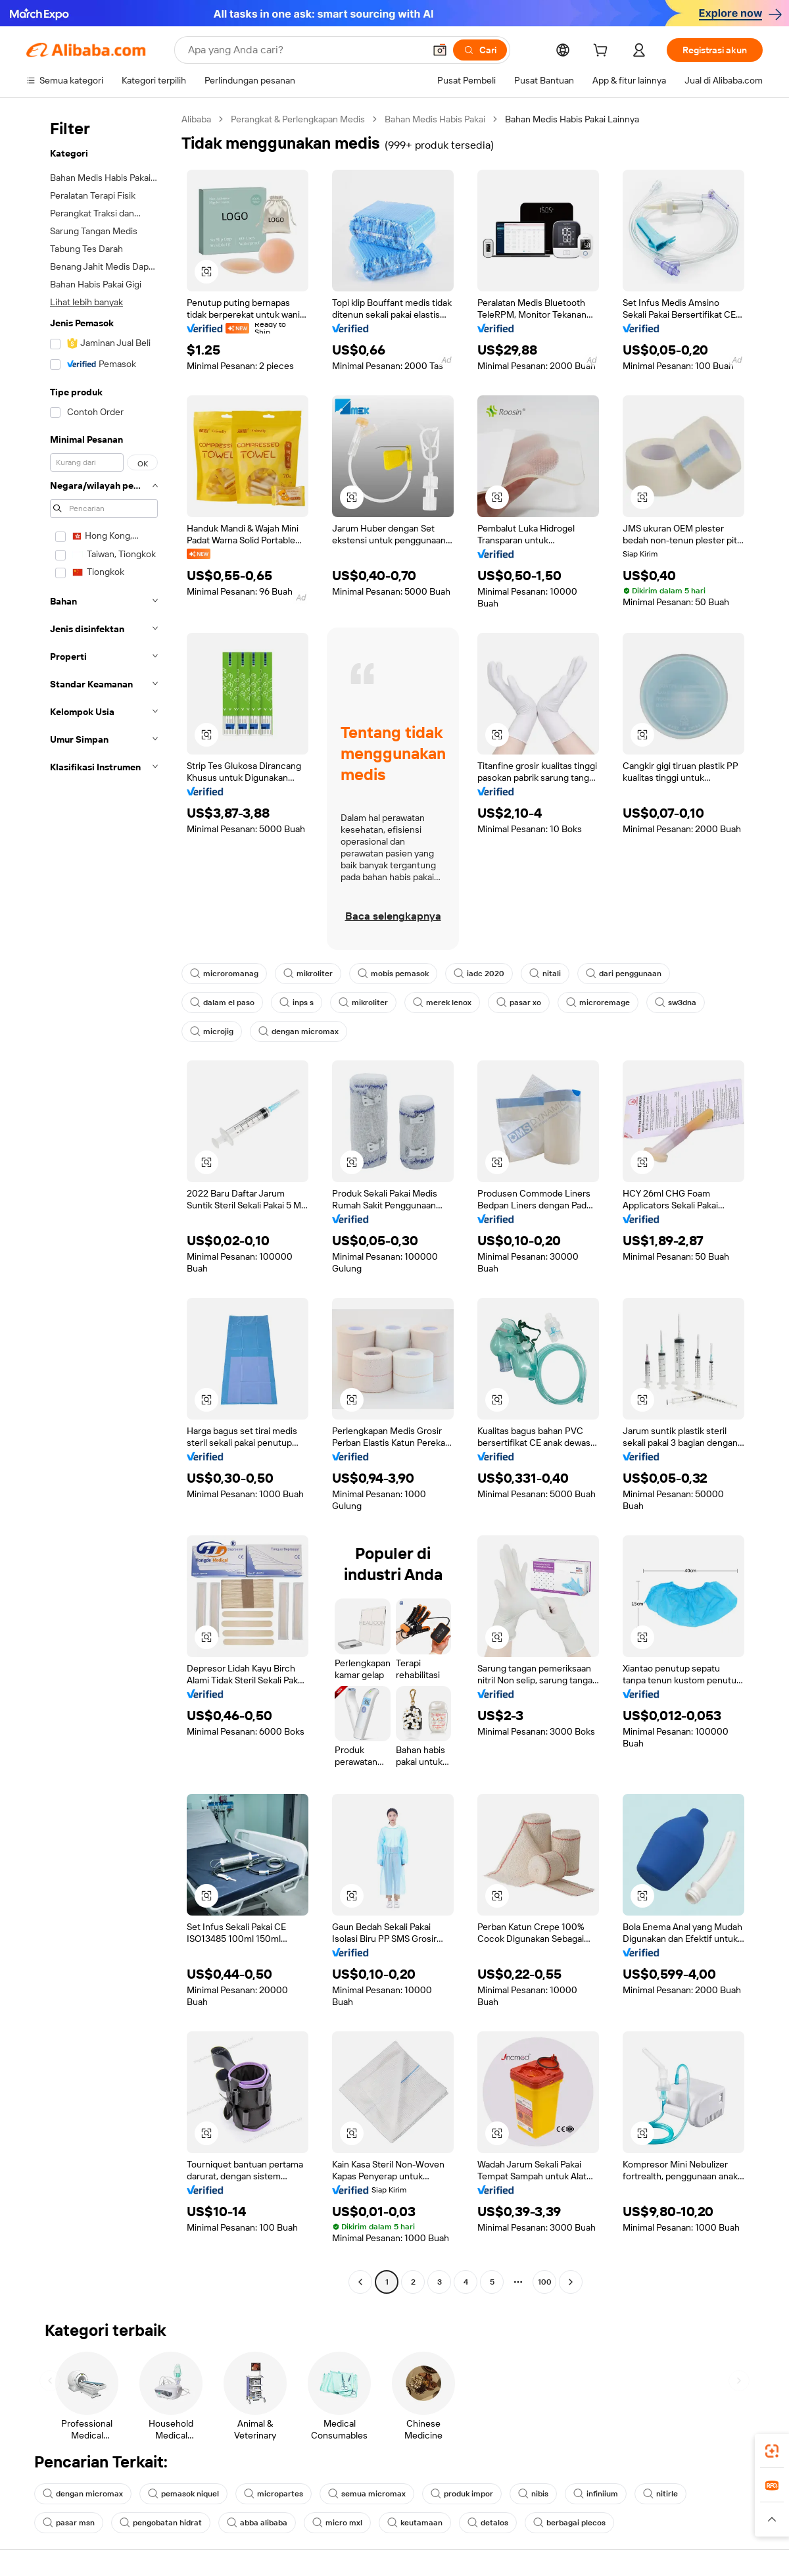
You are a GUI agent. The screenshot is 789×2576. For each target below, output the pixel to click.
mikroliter (308, 973)
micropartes (273, 2494)
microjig (211, 1031)
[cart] (603, 52)
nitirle (660, 2494)
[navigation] (100, 1202)
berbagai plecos (569, 2522)
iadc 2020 (479, 973)
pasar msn (69, 2522)
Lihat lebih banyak (86, 302)
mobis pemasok (393, 973)
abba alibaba (257, 2522)
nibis (533, 2494)
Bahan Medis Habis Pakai (435, 119)
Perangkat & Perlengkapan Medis (298, 119)
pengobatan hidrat (161, 2522)
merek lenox (442, 1002)
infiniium (595, 2494)
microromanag (224, 973)
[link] (772, 2451)
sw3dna (675, 1002)
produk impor (462, 2494)
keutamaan (414, 2522)
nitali (545, 973)
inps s (296, 1002)
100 (545, 2282)
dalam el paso (222, 1002)
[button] (440, 50)
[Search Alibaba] (304, 50)
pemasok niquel (183, 2494)
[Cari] (480, 50)
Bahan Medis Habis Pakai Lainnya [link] (572, 119)
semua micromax (367, 2494)
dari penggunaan (623, 973)
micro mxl (337, 2522)
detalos (487, 2522)
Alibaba (196, 119)
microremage (598, 1002)
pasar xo (518, 1002)
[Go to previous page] (360, 2282)
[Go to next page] (571, 2282)
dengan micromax (298, 1031)
